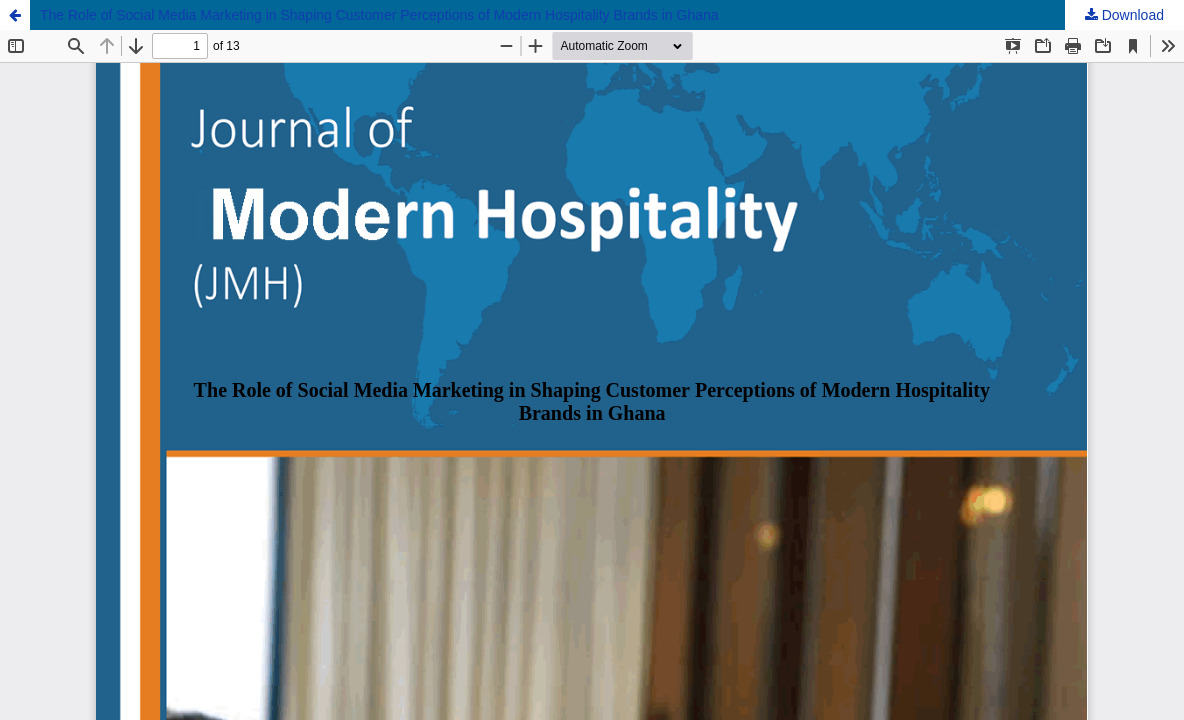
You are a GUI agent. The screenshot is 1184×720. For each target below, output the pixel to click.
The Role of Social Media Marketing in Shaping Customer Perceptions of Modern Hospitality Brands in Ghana (379, 15)
